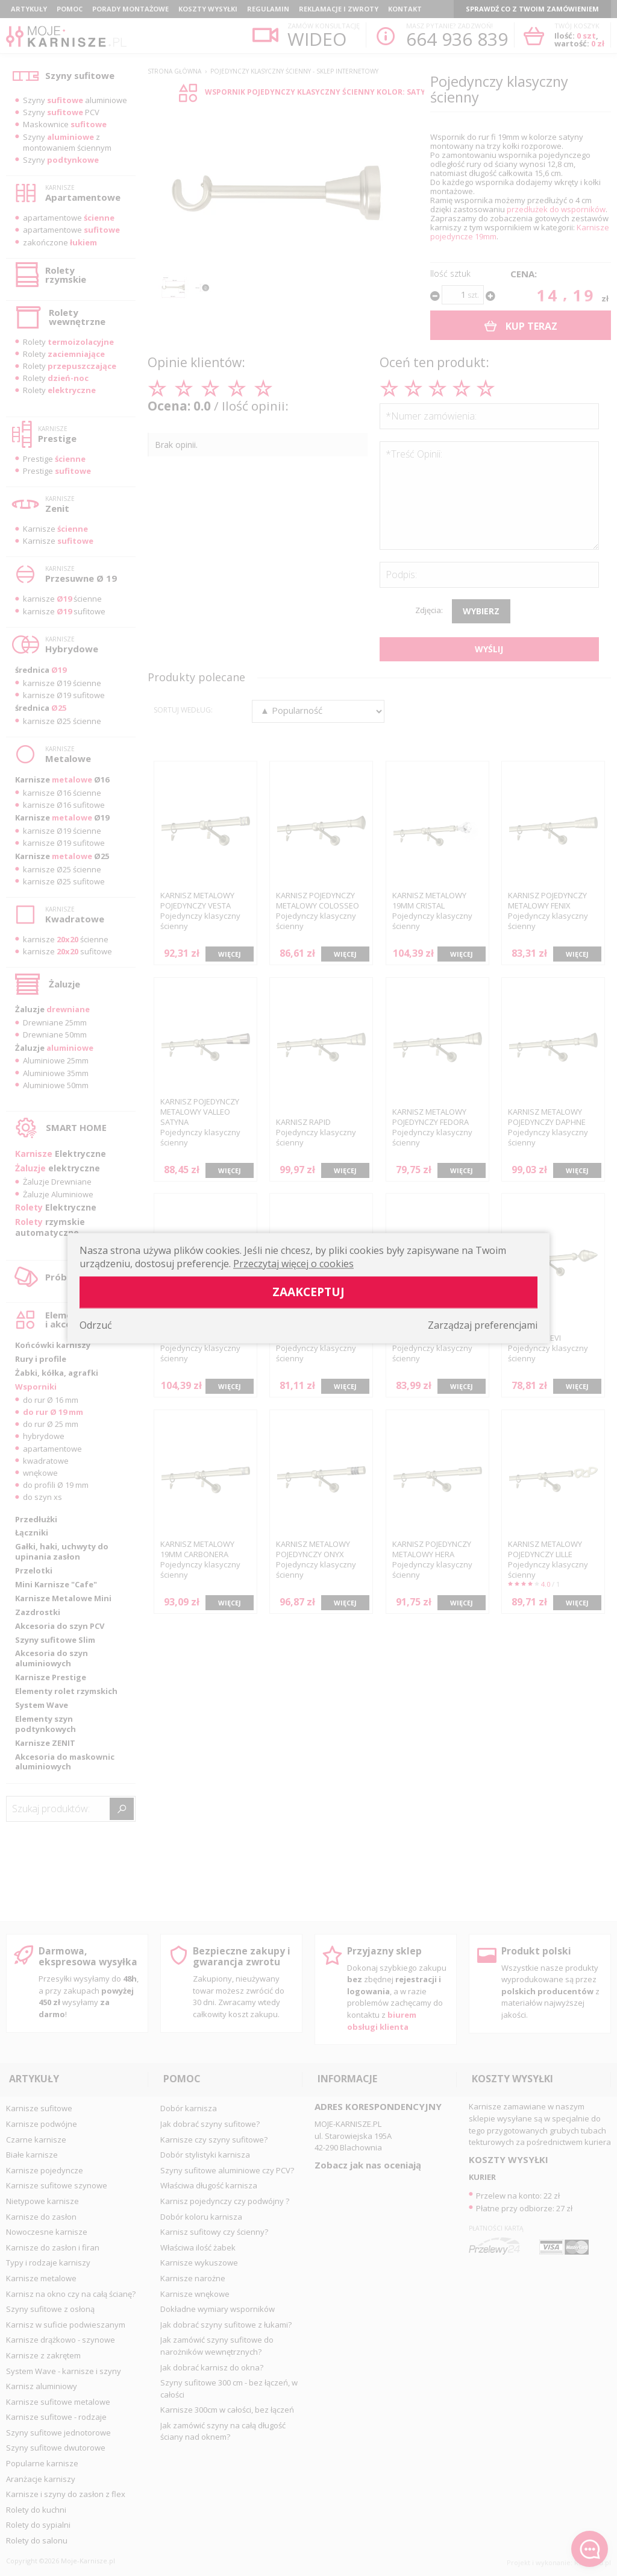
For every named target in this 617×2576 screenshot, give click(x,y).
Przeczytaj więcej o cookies (293, 1263)
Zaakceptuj (308, 1291)
